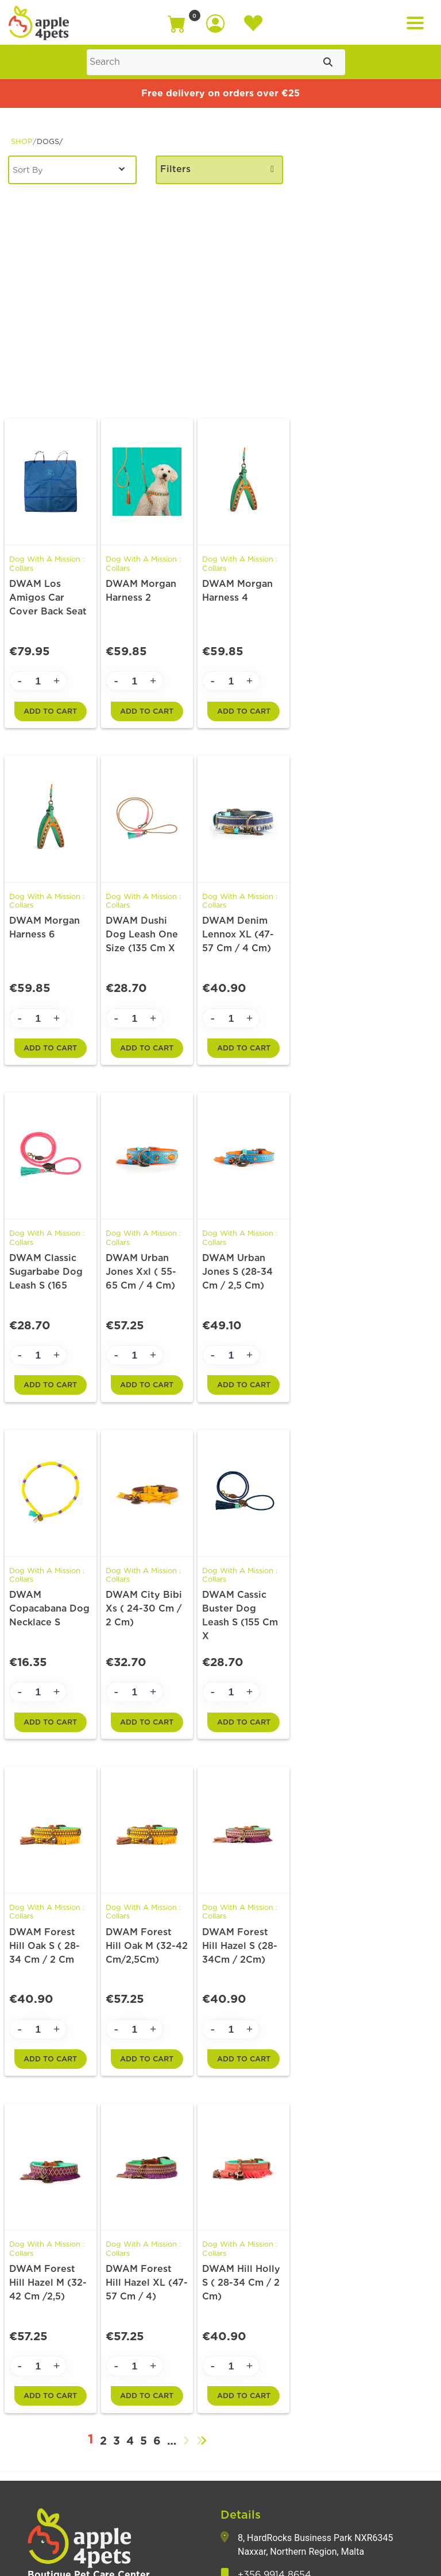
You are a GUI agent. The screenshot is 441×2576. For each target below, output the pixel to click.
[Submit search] (327, 62)
